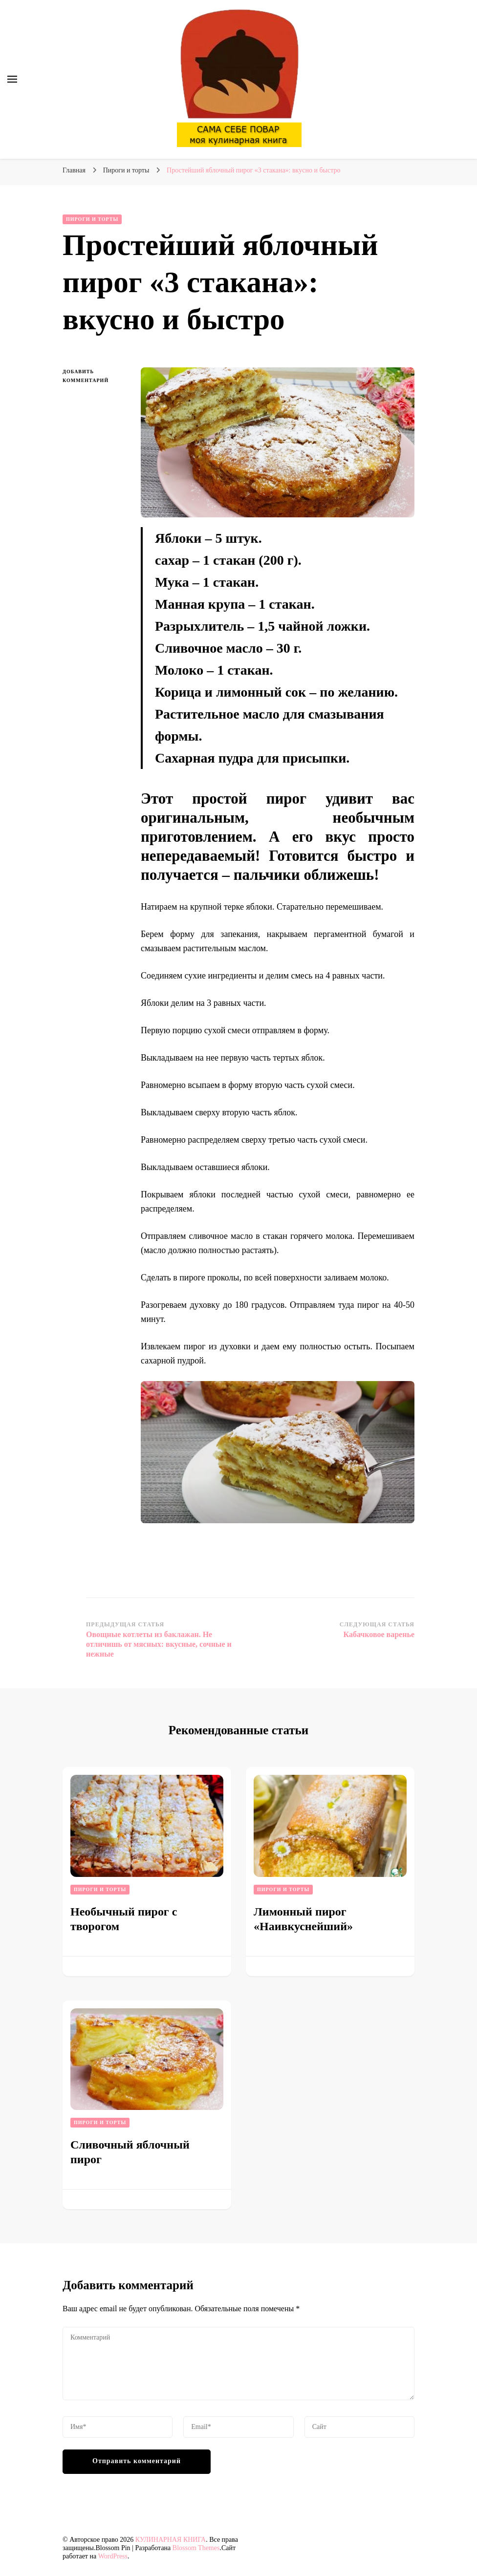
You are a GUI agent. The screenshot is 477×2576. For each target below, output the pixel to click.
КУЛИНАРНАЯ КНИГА (170, 2539)
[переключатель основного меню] (12, 79)
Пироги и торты (92, 219)
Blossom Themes (196, 2548)
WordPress (113, 2556)
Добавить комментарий (94, 377)
